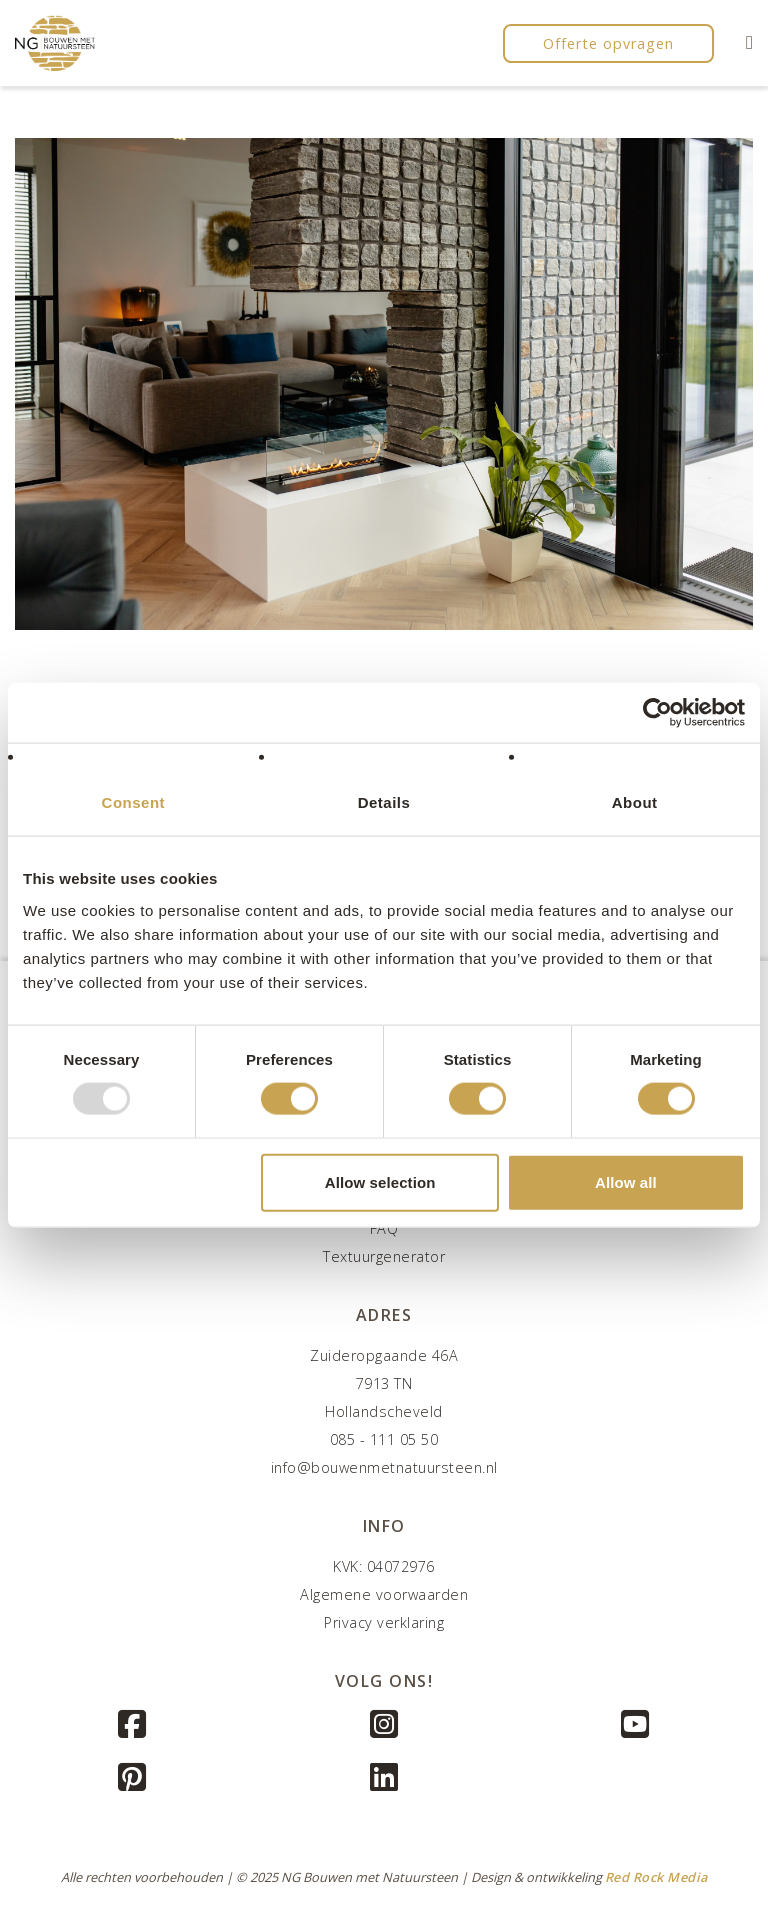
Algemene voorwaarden (384, 1594)
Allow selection (380, 1181)
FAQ (384, 1228)
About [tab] (635, 802)
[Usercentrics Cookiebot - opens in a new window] (657, 713)
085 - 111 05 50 (384, 1439)
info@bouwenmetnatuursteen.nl (384, 1467)
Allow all (626, 1181)
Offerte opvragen (608, 43)
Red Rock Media (656, 1877)
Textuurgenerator (384, 1256)
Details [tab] (384, 802)
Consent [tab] (134, 802)
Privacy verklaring (384, 1622)
